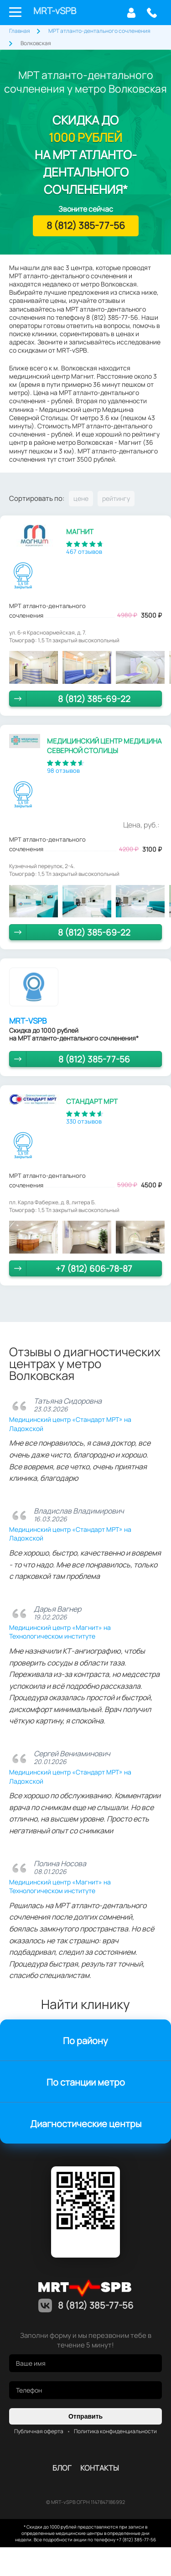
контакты (99, 2468)
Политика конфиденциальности (115, 2431)
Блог (61, 2468)
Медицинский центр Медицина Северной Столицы (104, 745)
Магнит (79, 531)
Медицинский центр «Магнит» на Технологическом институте (60, 1632)
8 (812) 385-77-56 (151, 12)
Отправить (85, 2416)
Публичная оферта (38, 2431)
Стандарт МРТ (92, 1101)
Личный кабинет (131, 12)
